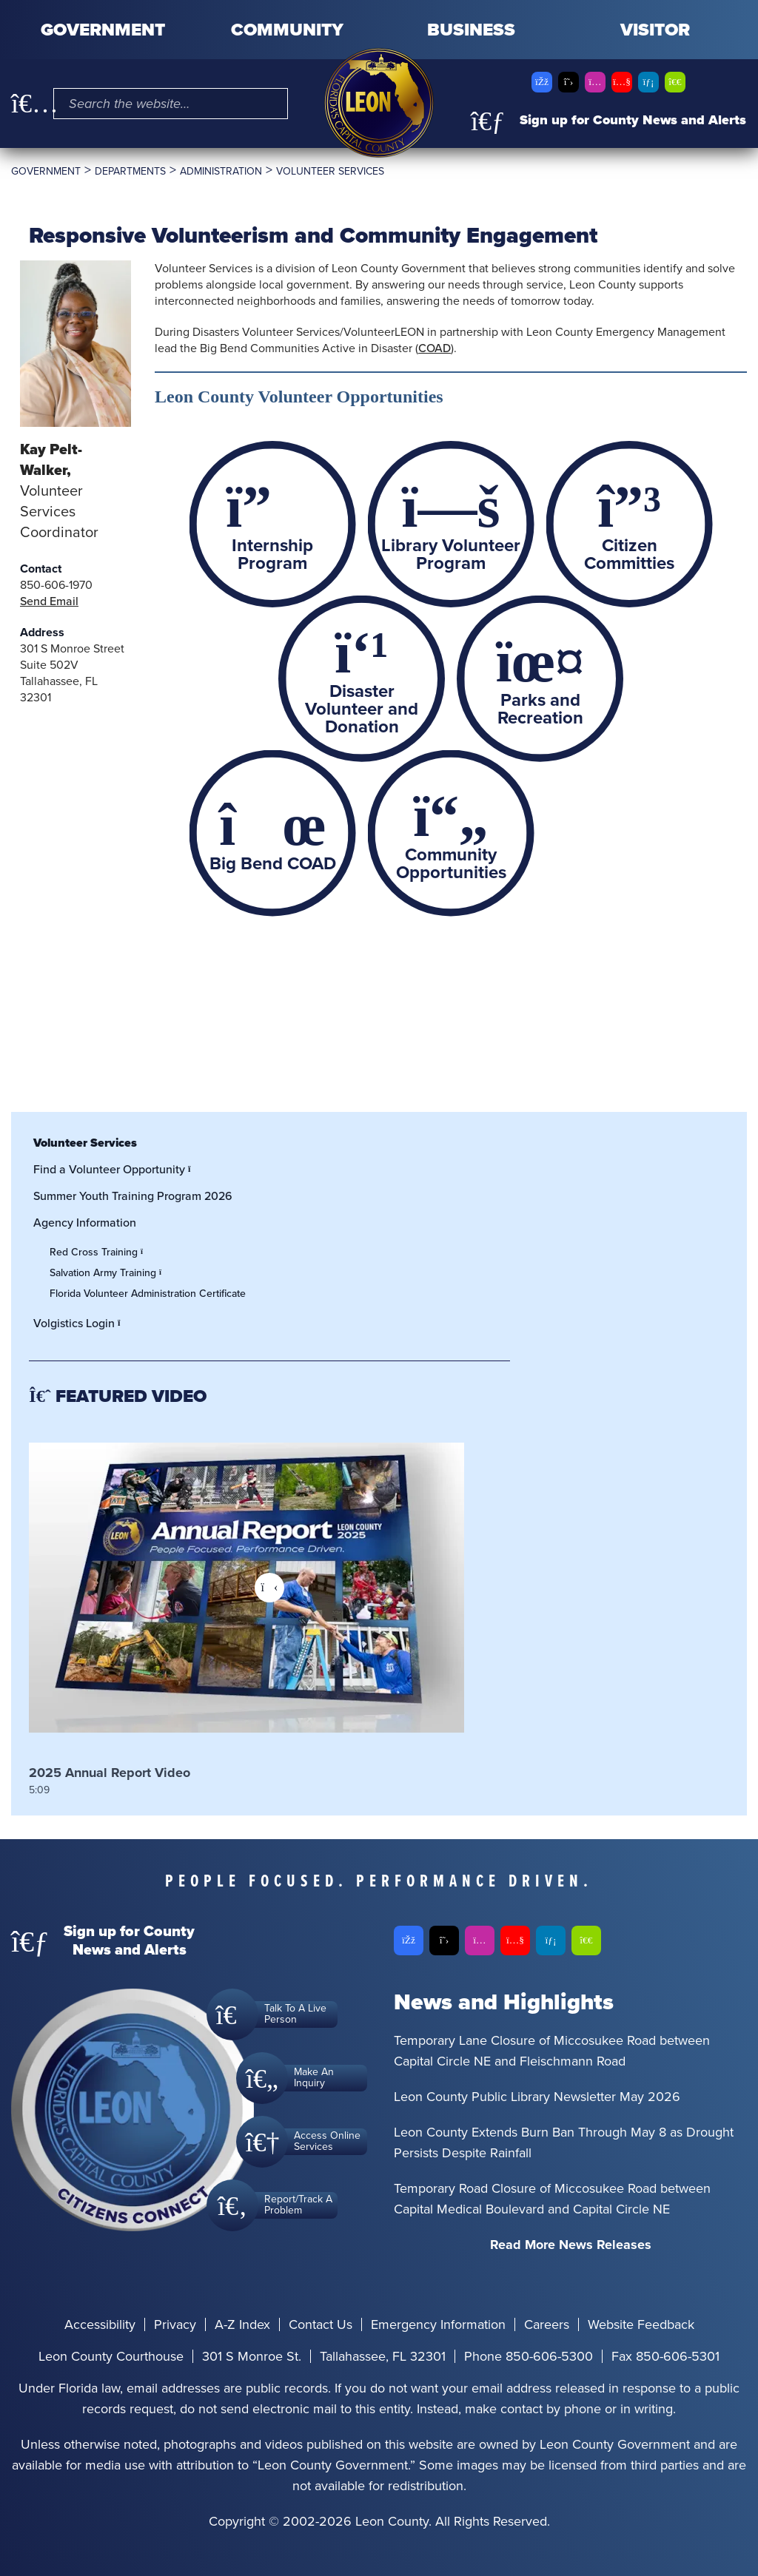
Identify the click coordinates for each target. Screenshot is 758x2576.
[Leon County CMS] (379, 102)
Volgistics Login (81, 1323)
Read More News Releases (570, 2244)
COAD (434, 348)
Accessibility (99, 2324)
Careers (546, 2324)
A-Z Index (242, 2324)
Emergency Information (438, 2324)
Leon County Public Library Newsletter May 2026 (537, 2096)
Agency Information (84, 1222)
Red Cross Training (100, 1252)
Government (103, 29)
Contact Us (320, 2324)
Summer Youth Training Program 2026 (132, 1195)
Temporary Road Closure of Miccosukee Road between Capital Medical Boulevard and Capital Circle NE (552, 2199)
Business (471, 29)
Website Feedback (641, 2324)
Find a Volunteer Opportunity (116, 1169)
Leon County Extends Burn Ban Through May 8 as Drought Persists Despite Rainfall (564, 2142)
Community (287, 29)
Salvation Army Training (109, 1273)
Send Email (49, 601)
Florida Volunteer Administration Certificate (148, 1293)
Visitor (655, 29)
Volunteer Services (85, 1142)
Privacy (175, 2324)
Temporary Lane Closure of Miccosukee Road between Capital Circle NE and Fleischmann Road (552, 2051)
